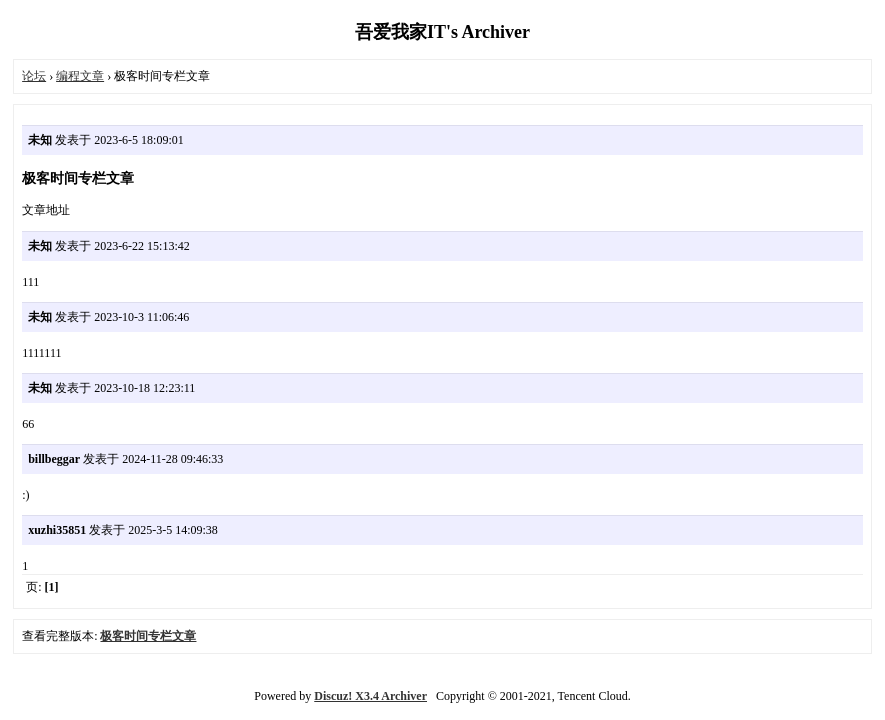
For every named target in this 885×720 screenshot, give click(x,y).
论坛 (34, 76)
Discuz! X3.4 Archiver (370, 696)
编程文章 (80, 76)
